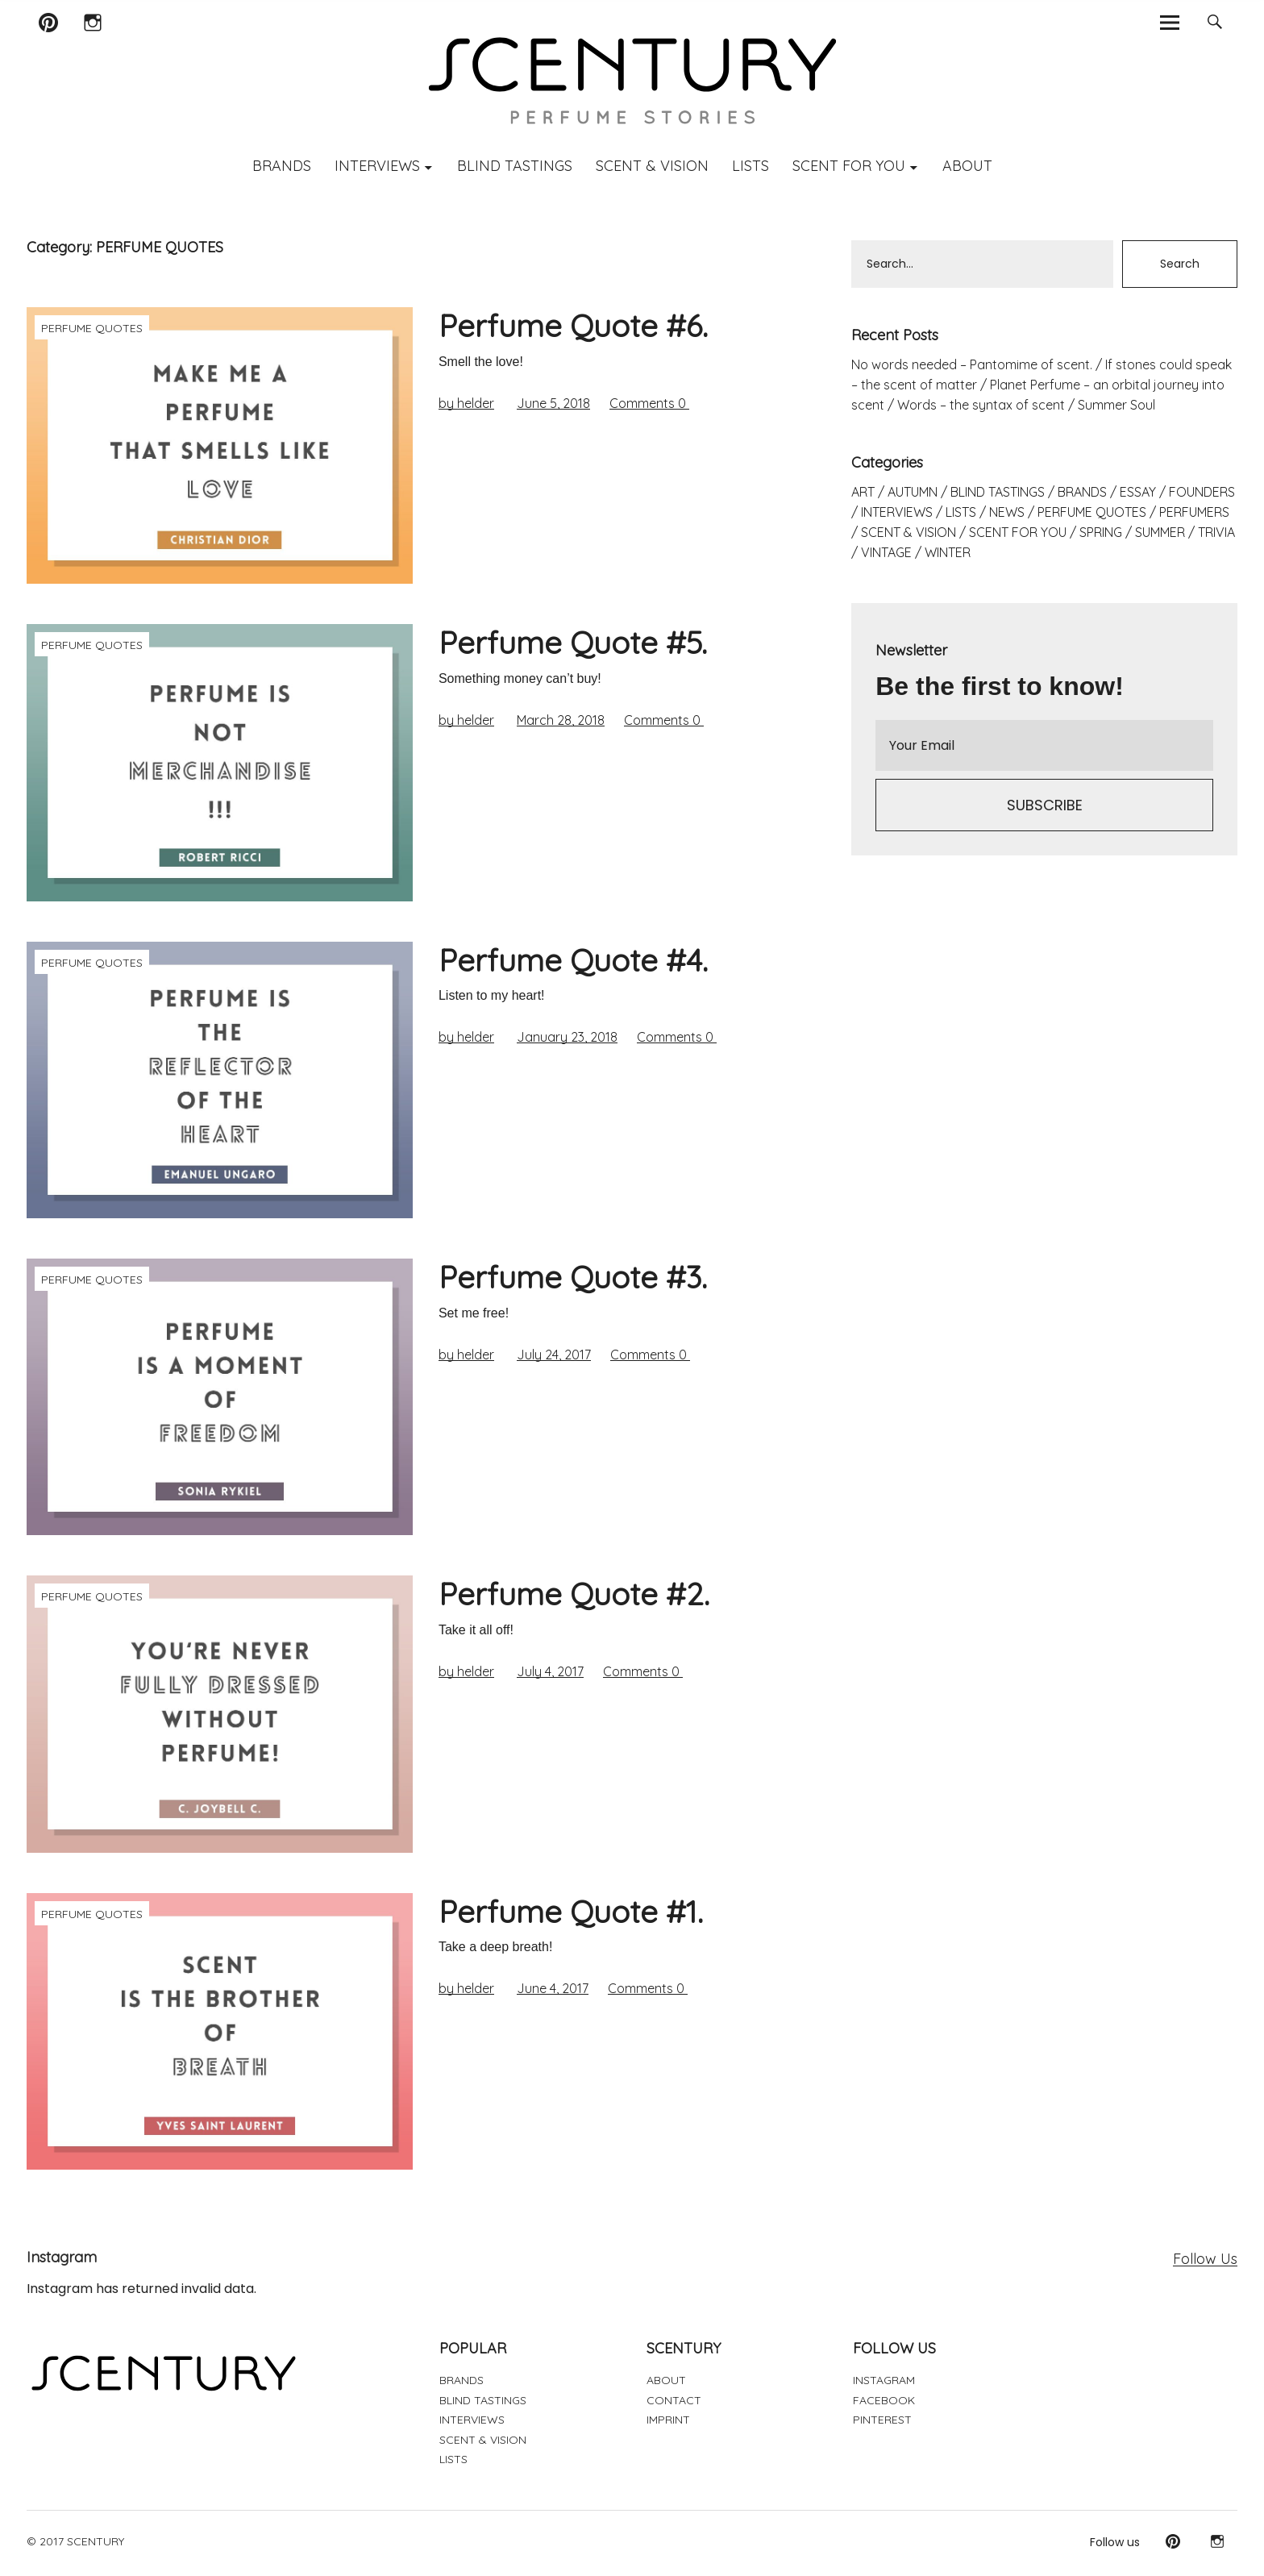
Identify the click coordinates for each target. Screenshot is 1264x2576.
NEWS (1007, 512)
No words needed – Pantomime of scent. (971, 364)
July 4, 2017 (550, 1671)
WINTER (948, 552)
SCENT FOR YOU (848, 165)
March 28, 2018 (561, 720)
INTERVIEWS (377, 165)
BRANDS (281, 165)
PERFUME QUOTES (92, 328)
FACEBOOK (884, 2400)
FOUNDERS (1202, 492)
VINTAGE (886, 552)
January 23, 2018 (567, 1037)
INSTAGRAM (884, 2380)
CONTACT (674, 2400)
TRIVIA (1216, 532)
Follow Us (1205, 2258)
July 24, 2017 (554, 1354)
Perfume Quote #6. (573, 325)
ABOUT (967, 165)
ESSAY (1138, 492)
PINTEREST (882, 2419)
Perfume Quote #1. (571, 1911)
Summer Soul (1116, 405)
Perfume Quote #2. (574, 1594)
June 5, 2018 (553, 403)
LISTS (750, 165)
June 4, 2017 (552, 1988)
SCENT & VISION (652, 165)
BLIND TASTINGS (514, 165)
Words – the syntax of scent (981, 405)
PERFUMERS (1194, 512)
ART (863, 492)
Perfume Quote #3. (573, 1277)
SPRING (1100, 532)
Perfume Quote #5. (573, 642)
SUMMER (1160, 532)
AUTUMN (913, 492)
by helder (466, 403)
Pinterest (48, 43)
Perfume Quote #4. (573, 960)
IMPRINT (668, 2419)
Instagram (92, 43)
